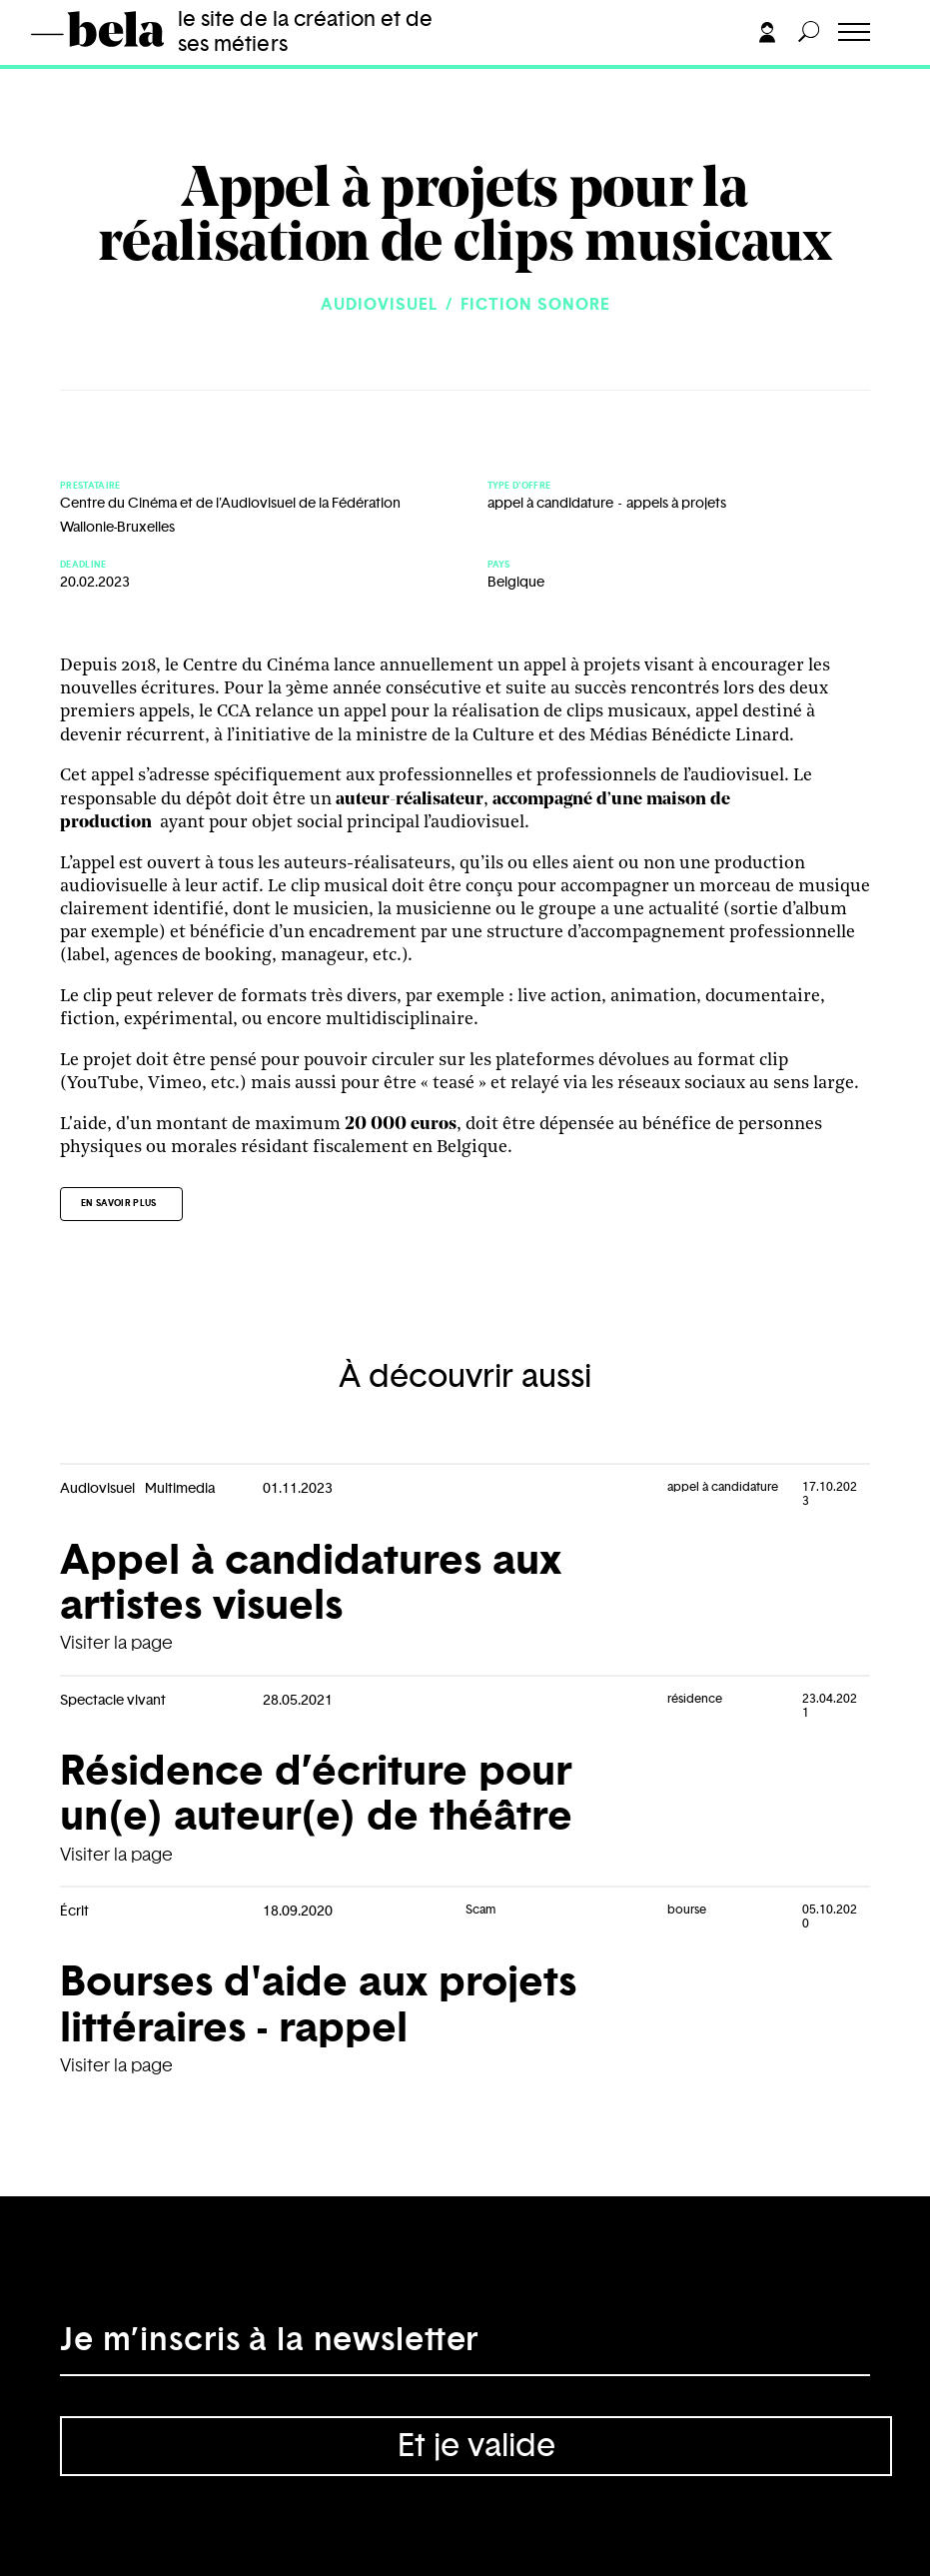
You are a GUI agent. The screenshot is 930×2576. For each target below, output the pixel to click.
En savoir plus (119, 1203)
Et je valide (476, 2446)
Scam (480, 1910)
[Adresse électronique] (465, 2346)
